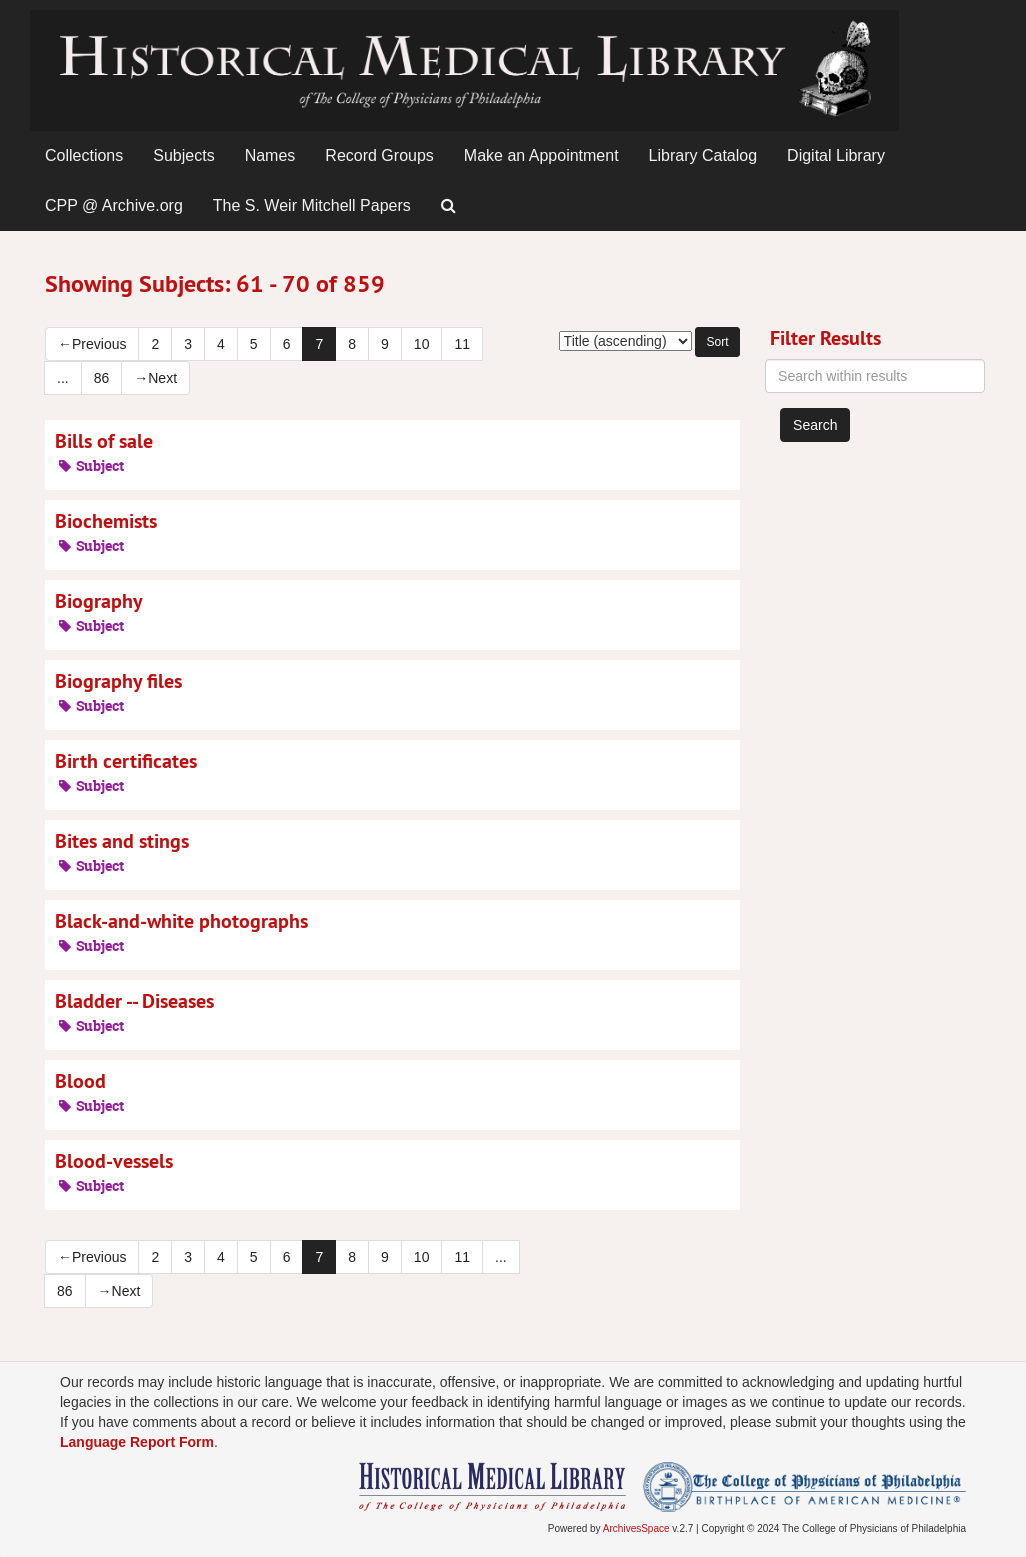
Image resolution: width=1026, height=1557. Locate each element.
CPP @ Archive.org (114, 205)
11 (462, 344)
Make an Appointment (541, 155)
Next (155, 378)
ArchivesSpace (636, 1528)
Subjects (183, 155)
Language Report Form (137, 1442)
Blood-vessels (114, 1161)
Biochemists (106, 521)
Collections (84, 155)
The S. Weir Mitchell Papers (312, 205)
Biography (99, 601)
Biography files (118, 681)
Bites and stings (122, 841)
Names (270, 155)
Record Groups (379, 155)
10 (422, 344)
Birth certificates (126, 761)
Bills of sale (104, 441)
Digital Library (836, 155)
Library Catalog (703, 155)
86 (102, 378)
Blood (80, 1081)
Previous (92, 344)
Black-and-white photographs (181, 921)
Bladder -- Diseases (134, 1001)
